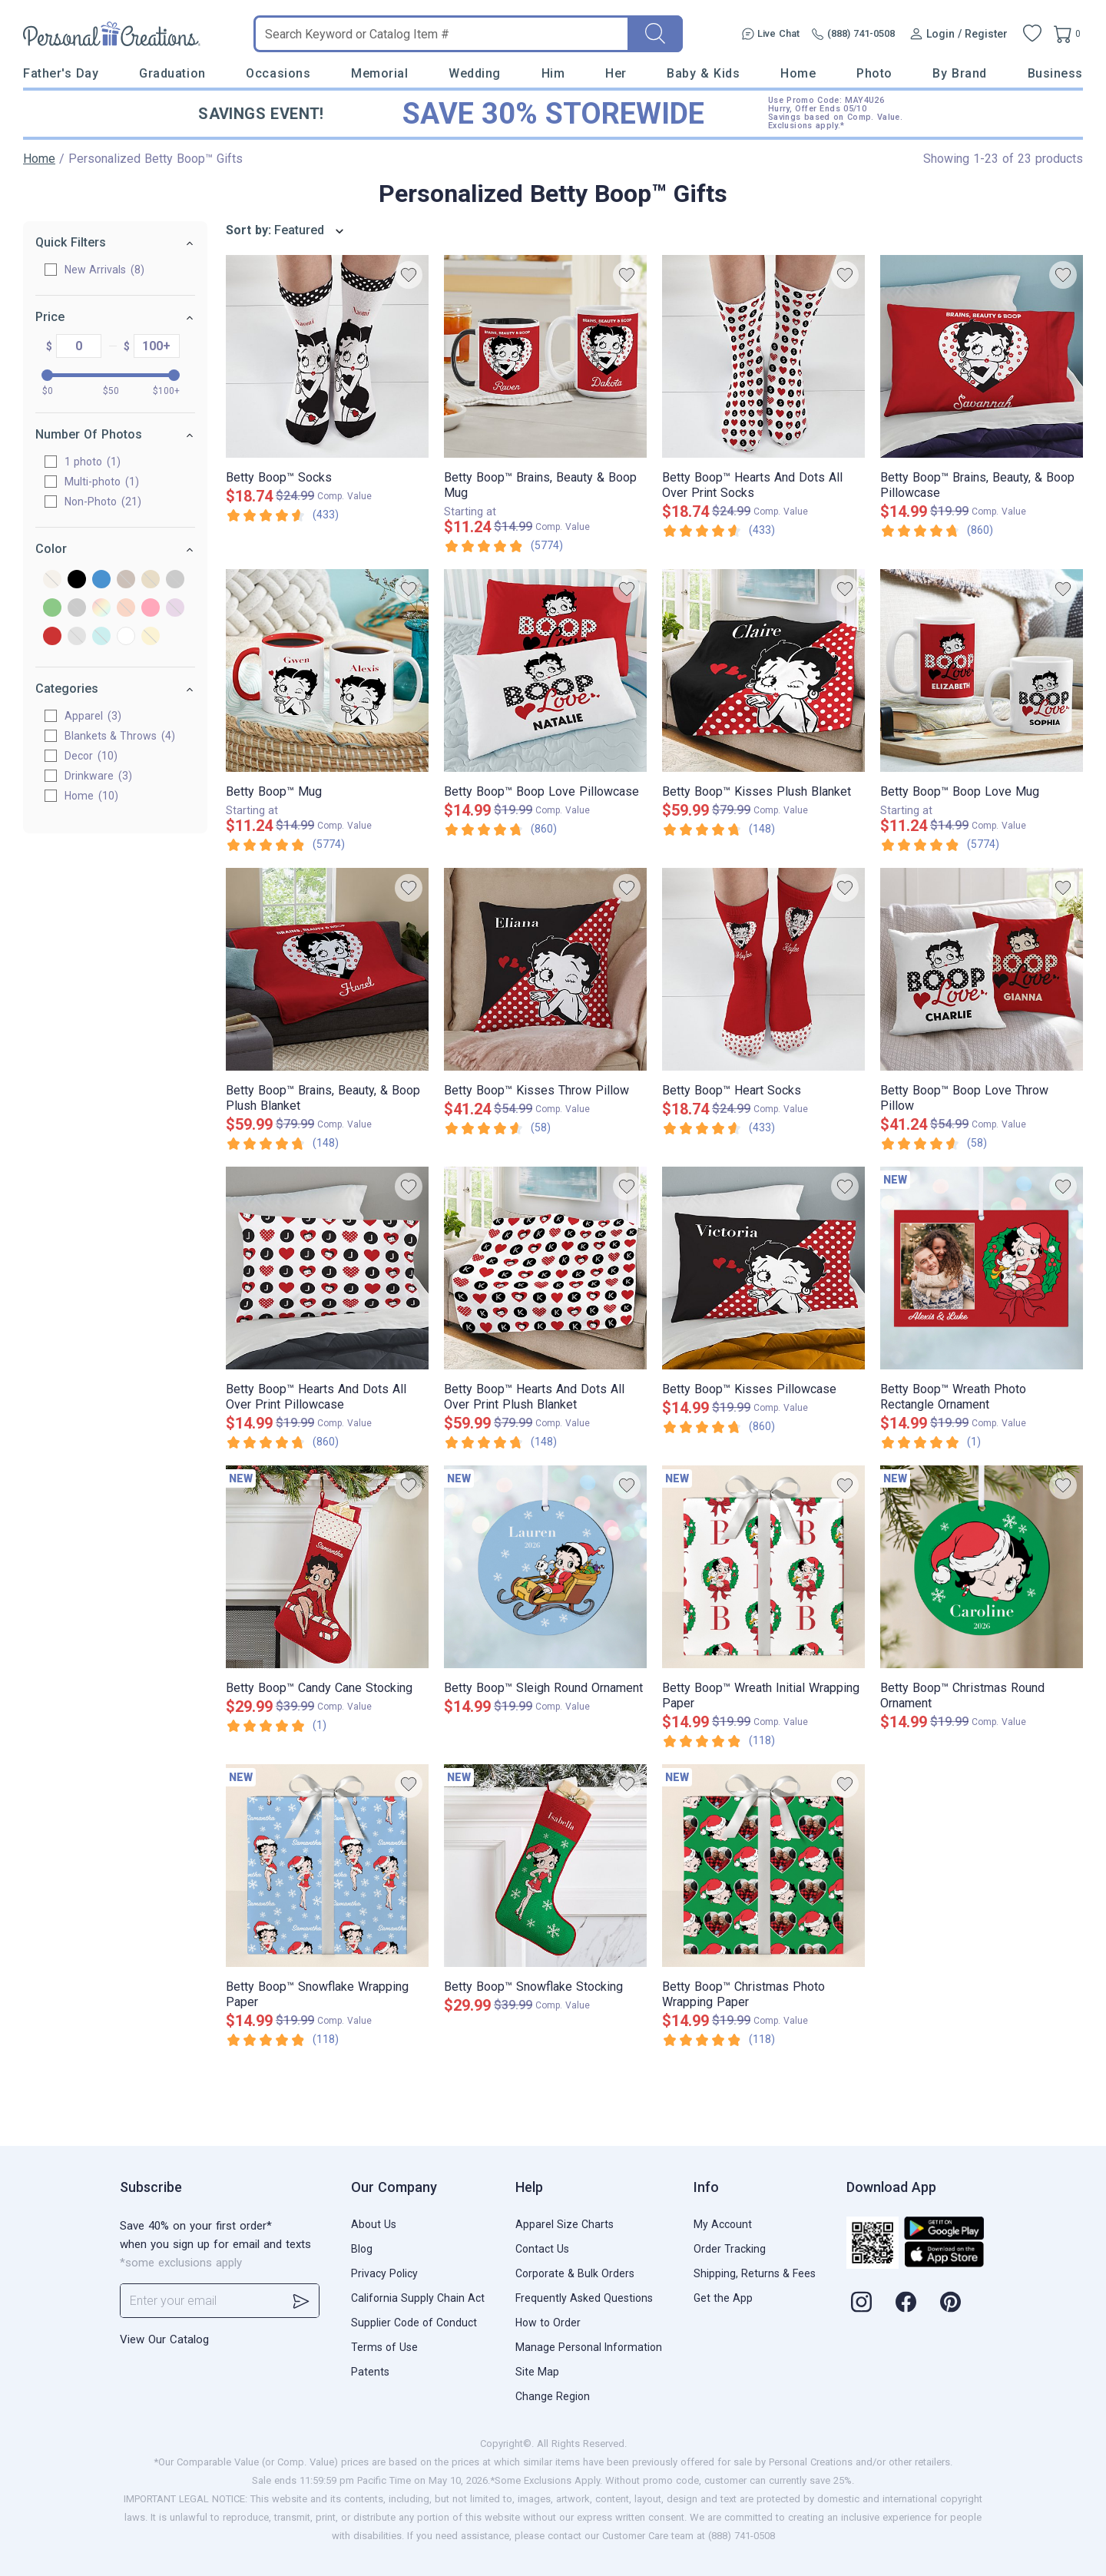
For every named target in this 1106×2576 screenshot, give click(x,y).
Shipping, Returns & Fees (755, 2273)
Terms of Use (384, 2347)
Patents (370, 2372)
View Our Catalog (164, 2339)
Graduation (172, 73)
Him (553, 73)
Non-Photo (103, 501)
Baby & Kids (703, 73)
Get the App (723, 2298)
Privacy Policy (384, 2273)
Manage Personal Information (588, 2347)
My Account (723, 2224)
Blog (362, 2249)
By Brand (959, 73)
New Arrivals (104, 269)
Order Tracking (730, 2249)
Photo (874, 73)
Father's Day (60, 73)
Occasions (278, 73)
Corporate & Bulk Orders (574, 2273)
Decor (91, 756)
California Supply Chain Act (418, 2298)
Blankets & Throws (120, 736)
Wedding (475, 73)
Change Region (552, 2396)
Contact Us (542, 2249)
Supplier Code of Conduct (414, 2322)
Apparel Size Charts (564, 2224)
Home (798, 73)
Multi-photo (102, 481)
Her (616, 73)
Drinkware (98, 776)
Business (1055, 73)
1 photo (93, 461)
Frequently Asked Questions (584, 2298)
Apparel (93, 716)
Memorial (379, 73)
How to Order (548, 2322)
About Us (373, 2224)
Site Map (537, 2372)
